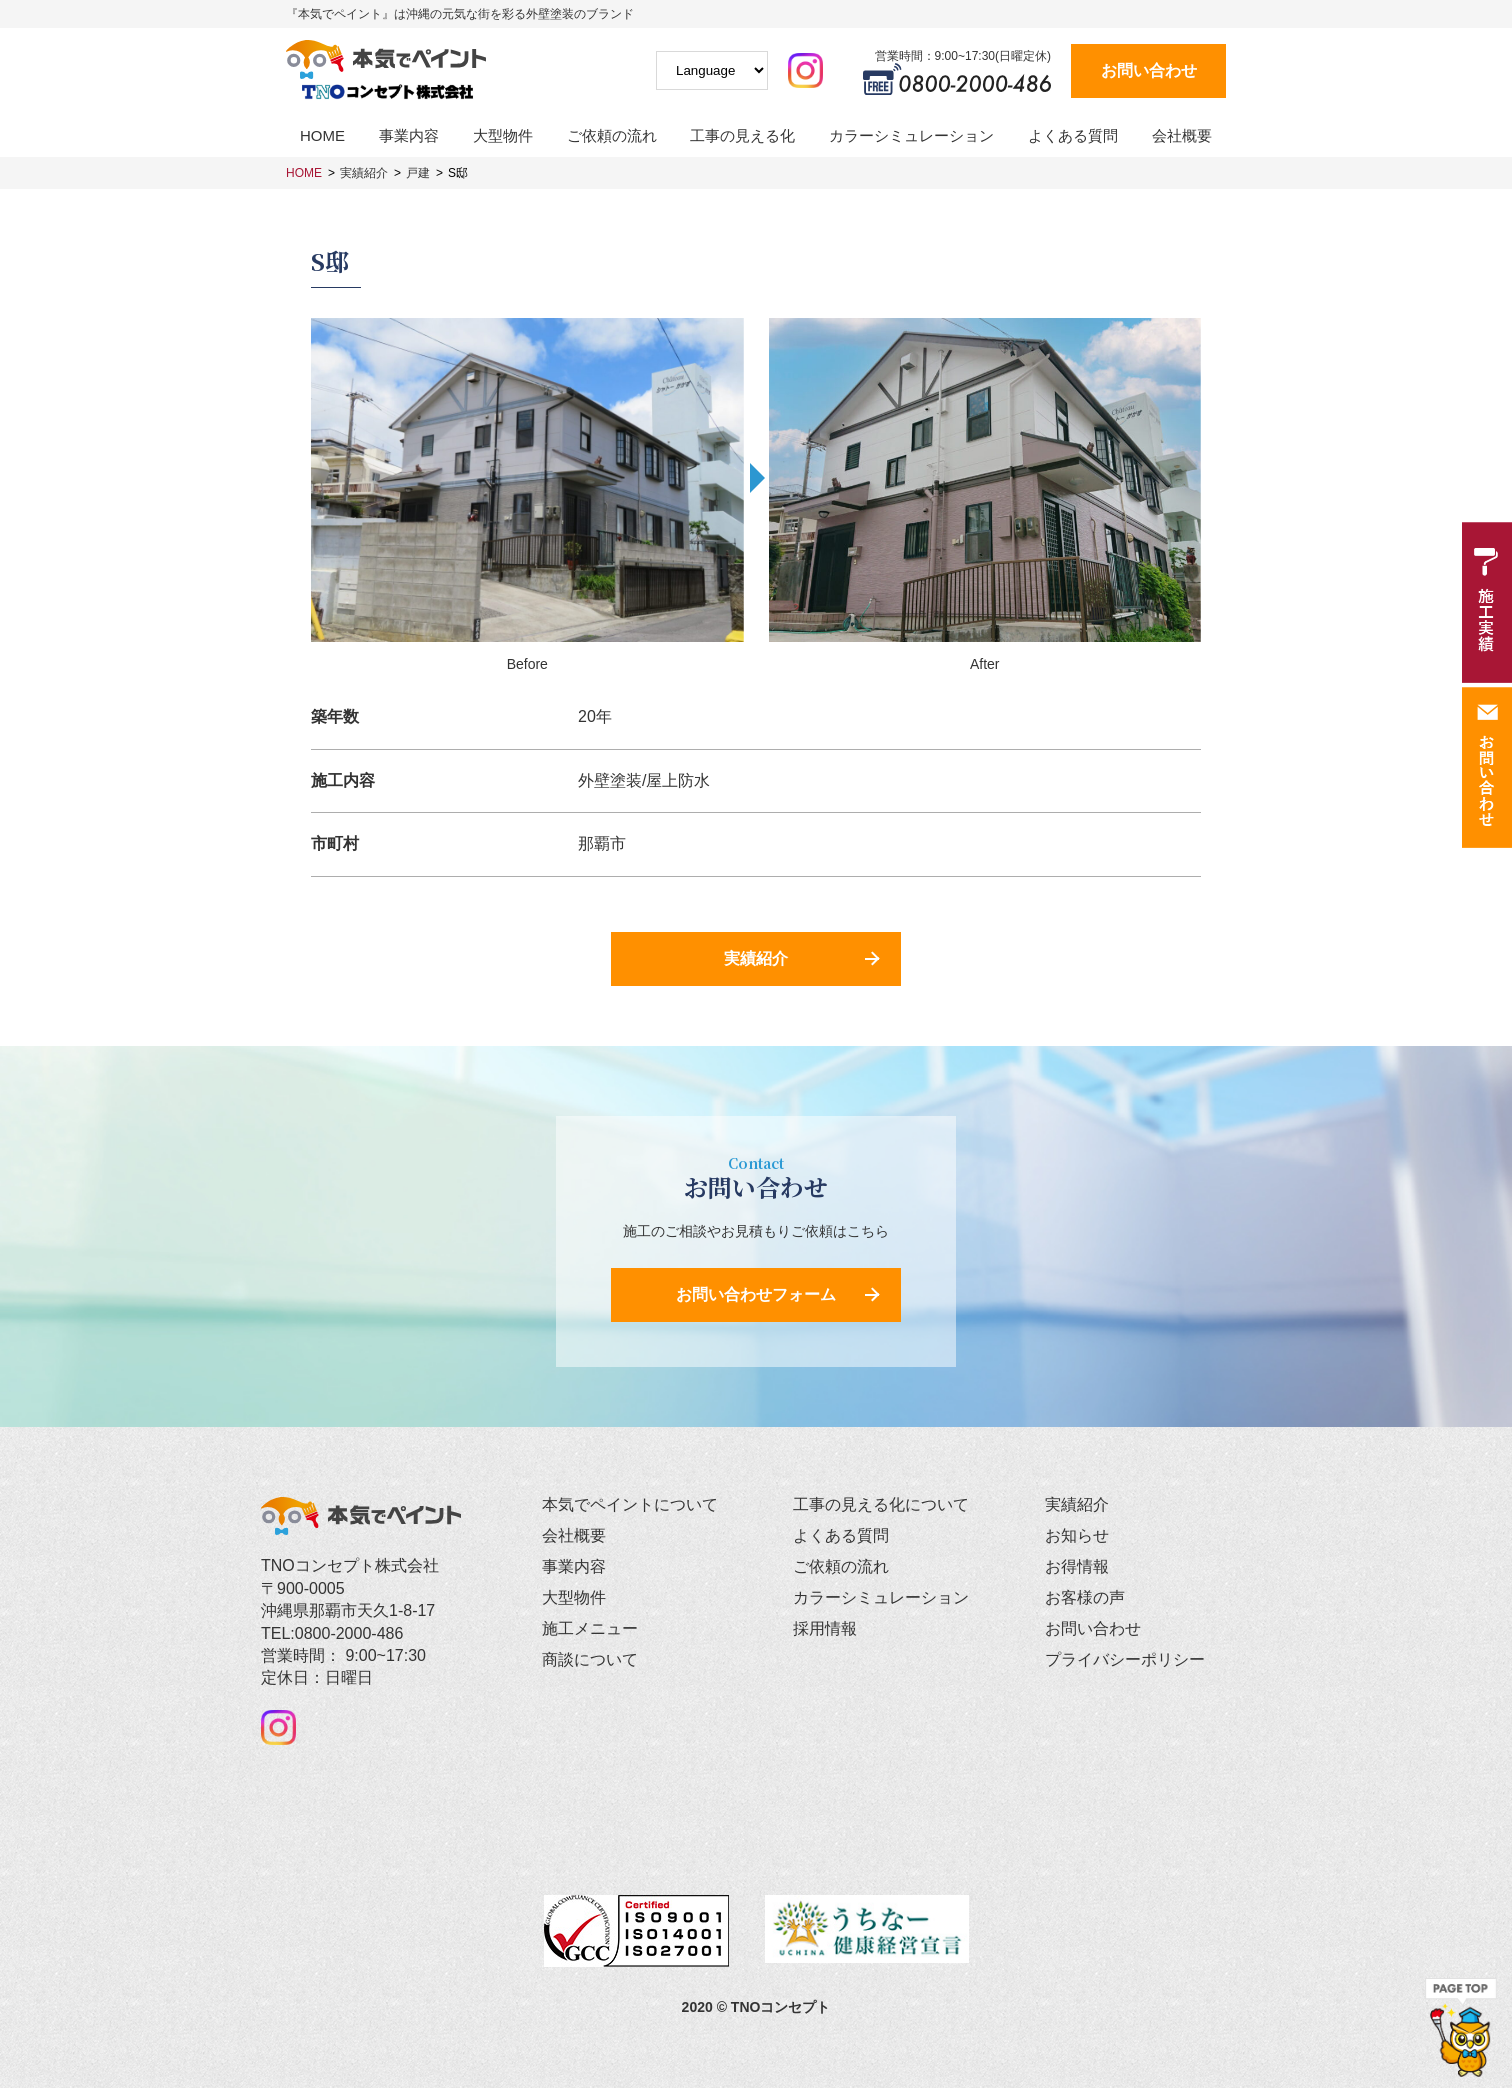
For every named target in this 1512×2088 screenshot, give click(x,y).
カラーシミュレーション (911, 135)
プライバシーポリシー (1125, 1659)
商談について (590, 1659)
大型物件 (503, 135)
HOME (322, 135)
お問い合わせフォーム (756, 1294)
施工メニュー (590, 1628)
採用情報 (825, 1628)
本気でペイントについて (630, 1504)
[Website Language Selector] (712, 70)
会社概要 (1182, 135)
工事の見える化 (742, 135)
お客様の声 (1085, 1597)
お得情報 (1077, 1566)
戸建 (418, 173)
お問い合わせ (1149, 70)
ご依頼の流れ (612, 135)
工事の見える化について (881, 1504)
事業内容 (409, 135)
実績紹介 (364, 173)
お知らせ (1077, 1535)
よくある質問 (1073, 135)
